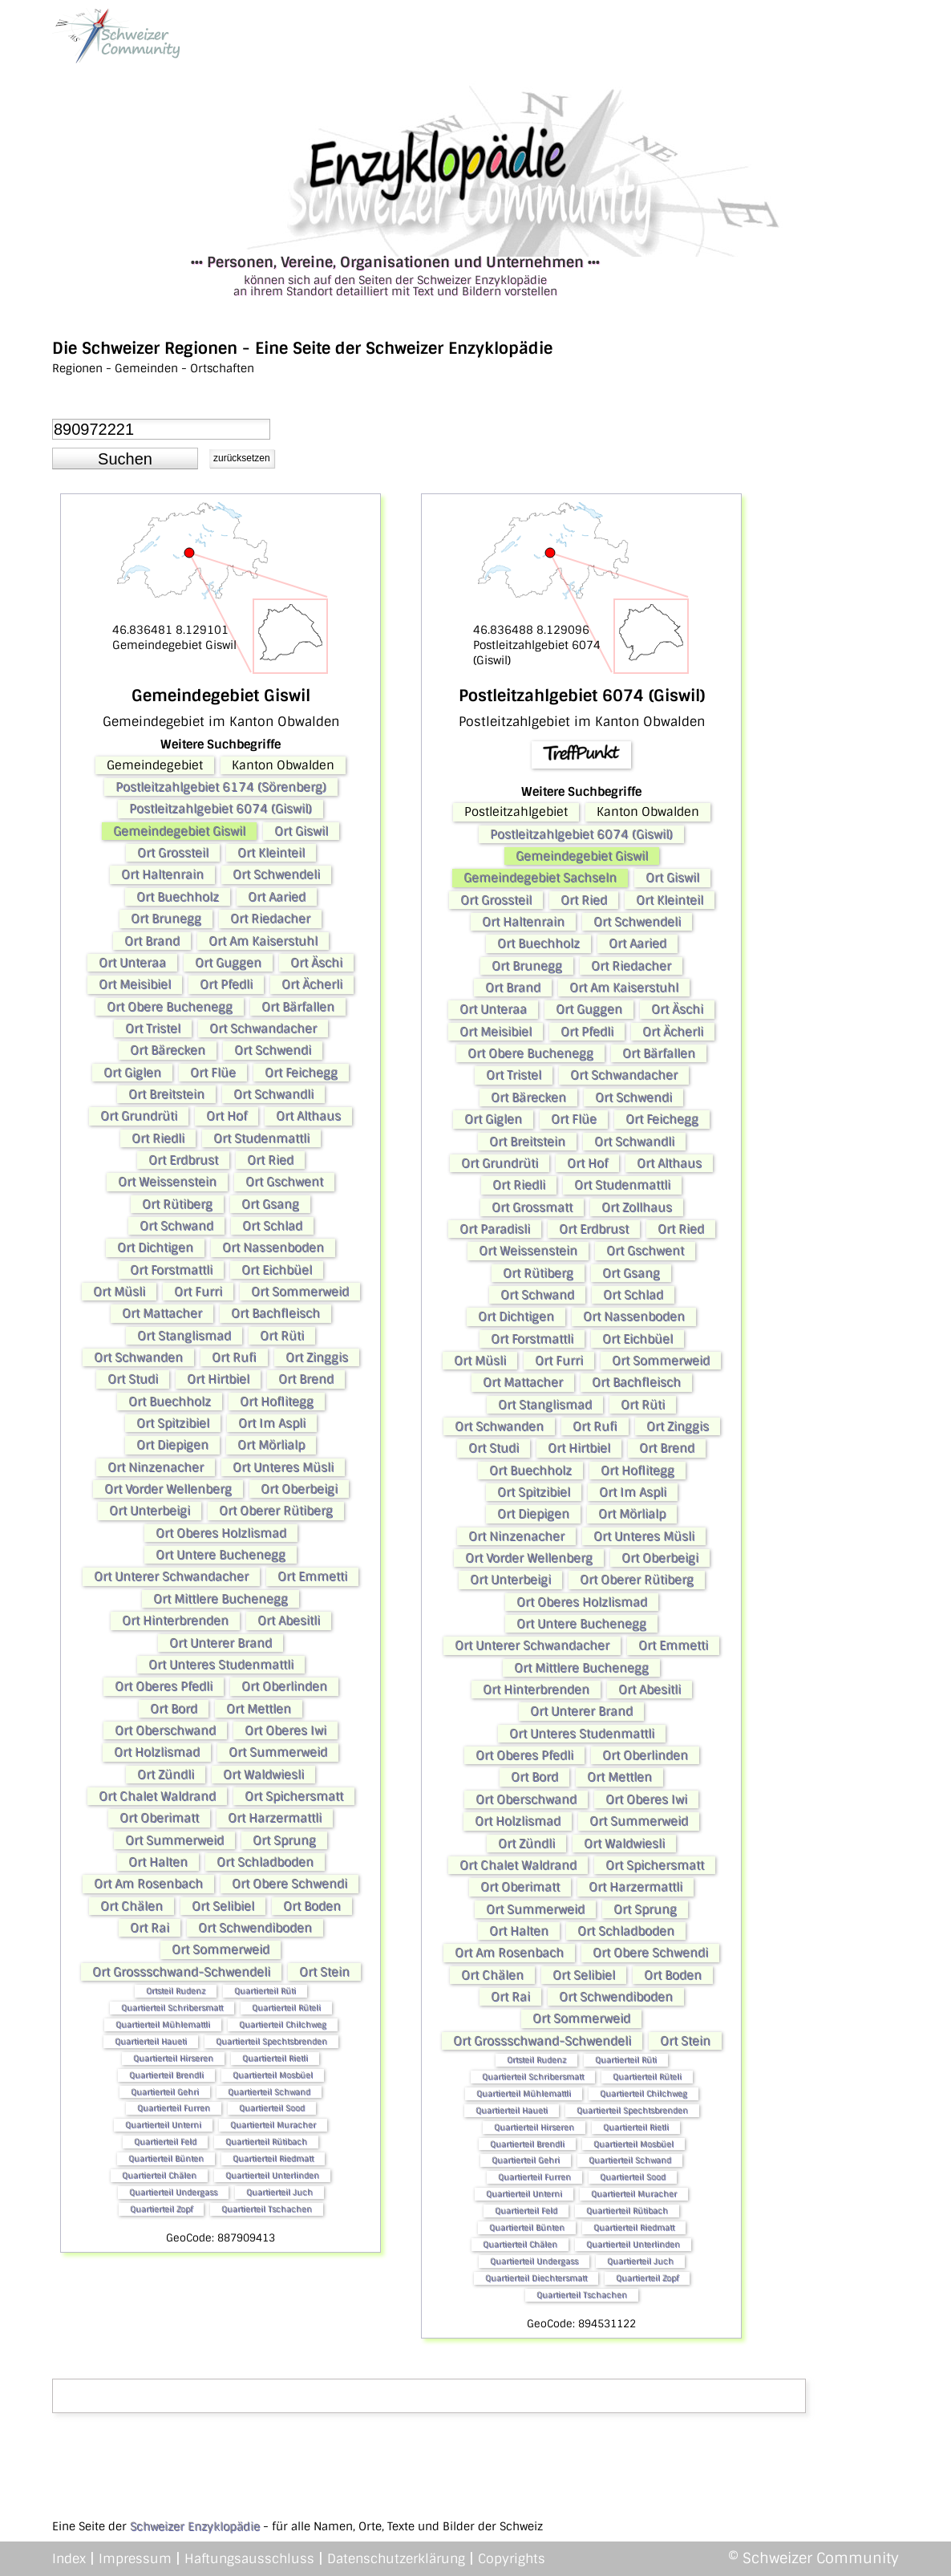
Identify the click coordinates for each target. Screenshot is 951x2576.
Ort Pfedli (226, 984)
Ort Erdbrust (183, 1160)
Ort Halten (158, 1862)
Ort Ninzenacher (155, 1467)
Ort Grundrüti (138, 1116)
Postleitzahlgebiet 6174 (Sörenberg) (220, 787)
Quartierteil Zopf (161, 2209)
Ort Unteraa (132, 963)
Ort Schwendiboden (255, 1928)
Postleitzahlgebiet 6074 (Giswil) (220, 809)
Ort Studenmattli (261, 1138)
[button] (125, 459)
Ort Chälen (131, 1906)
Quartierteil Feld (165, 2141)
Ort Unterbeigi (149, 1511)
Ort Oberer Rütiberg (276, 1511)
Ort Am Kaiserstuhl (263, 941)
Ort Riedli (158, 1138)
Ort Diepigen (172, 1445)
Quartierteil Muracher (273, 2125)
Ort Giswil (301, 831)
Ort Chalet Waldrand (157, 1796)
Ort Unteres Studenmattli (220, 1665)
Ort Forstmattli (171, 1270)
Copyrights (511, 2558)
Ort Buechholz (177, 897)
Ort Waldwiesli (263, 1775)
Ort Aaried (277, 897)
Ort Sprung (284, 1840)
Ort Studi (132, 1379)
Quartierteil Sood (272, 2108)
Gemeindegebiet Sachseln (540, 878)
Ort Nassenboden (273, 1247)
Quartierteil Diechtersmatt (536, 2278)
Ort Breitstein (166, 1094)
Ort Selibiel (223, 1906)
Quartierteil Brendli (166, 2075)
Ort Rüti (282, 1336)
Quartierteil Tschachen (266, 2209)
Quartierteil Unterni (163, 2125)
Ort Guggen (228, 963)
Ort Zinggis (316, 1357)
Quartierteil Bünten (166, 2158)
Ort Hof (226, 1116)
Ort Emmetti (312, 1576)
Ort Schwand (176, 1226)
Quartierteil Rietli (275, 2058)
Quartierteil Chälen (159, 2175)
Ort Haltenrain (162, 874)
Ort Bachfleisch (275, 1313)
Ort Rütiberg (177, 1204)
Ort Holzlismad (157, 1752)
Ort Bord (173, 1709)
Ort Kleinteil (271, 853)
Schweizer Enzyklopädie (195, 2526)
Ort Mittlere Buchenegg (220, 1599)
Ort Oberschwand (165, 1730)
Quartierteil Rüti (265, 1991)
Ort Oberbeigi (299, 1489)
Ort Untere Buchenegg (220, 1555)
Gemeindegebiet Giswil (179, 831)
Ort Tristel (152, 1028)
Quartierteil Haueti (151, 2041)
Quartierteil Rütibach (266, 2141)
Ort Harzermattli (275, 1818)
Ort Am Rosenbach (148, 1884)
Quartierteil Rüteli (286, 2007)
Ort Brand (152, 941)
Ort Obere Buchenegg (170, 1007)
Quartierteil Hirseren (173, 2058)
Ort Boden (312, 1906)
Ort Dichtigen (155, 1247)
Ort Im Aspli (272, 1423)
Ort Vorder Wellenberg (168, 1489)
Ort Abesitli (288, 1621)
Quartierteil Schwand (269, 2092)
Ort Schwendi (272, 1050)
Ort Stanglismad (184, 1336)
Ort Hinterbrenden (175, 1621)
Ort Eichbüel (276, 1270)
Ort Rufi (234, 1357)
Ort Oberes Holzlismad (221, 1533)
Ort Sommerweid (300, 1292)
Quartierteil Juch (279, 2192)
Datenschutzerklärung (396, 2558)
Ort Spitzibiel (172, 1423)
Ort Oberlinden (284, 1686)
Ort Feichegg (301, 1073)
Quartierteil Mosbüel (273, 2075)
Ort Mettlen (258, 1709)
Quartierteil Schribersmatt (172, 2007)
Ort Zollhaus (636, 1207)
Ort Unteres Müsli (283, 1467)
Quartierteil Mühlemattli (162, 2024)
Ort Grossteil (172, 853)
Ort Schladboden (265, 1862)
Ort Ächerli (311, 984)
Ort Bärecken (167, 1050)
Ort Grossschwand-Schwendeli (181, 1972)
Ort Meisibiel (135, 984)
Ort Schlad (272, 1226)
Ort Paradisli (494, 1229)
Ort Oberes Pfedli (163, 1686)
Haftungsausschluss (249, 2558)
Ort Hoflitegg (277, 1401)
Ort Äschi (316, 963)
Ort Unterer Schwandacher (171, 1576)
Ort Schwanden (138, 1357)
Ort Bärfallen (297, 1007)
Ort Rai (149, 1928)
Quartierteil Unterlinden (272, 2175)
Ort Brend (306, 1379)
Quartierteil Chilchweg (282, 2024)
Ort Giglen (132, 1073)
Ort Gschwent (284, 1182)
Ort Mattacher (162, 1313)
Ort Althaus (308, 1116)
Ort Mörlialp (271, 1445)
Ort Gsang (270, 1204)
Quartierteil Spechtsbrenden (271, 2041)
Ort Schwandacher (263, 1028)
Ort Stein (324, 1972)
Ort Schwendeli (276, 874)
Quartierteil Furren (173, 2108)
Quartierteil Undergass (173, 2192)
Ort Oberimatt (159, 1818)
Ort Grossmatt (532, 1207)
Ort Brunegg (166, 919)
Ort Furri (198, 1292)
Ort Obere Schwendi (289, 1884)
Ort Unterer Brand (220, 1643)
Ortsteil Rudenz (175, 1991)
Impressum (135, 2558)
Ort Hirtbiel (218, 1379)
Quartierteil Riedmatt (273, 2158)
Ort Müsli (119, 1292)
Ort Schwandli (273, 1094)
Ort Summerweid (278, 1752)
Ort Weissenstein (167, 1182)
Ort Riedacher (270, 919)
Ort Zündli (165, 1775)
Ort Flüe (213, 1073)
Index (69, 2558)
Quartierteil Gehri (165, 2092)
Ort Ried (270, 1160)
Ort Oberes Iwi (285, 1730)
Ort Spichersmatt (294, 1796)
